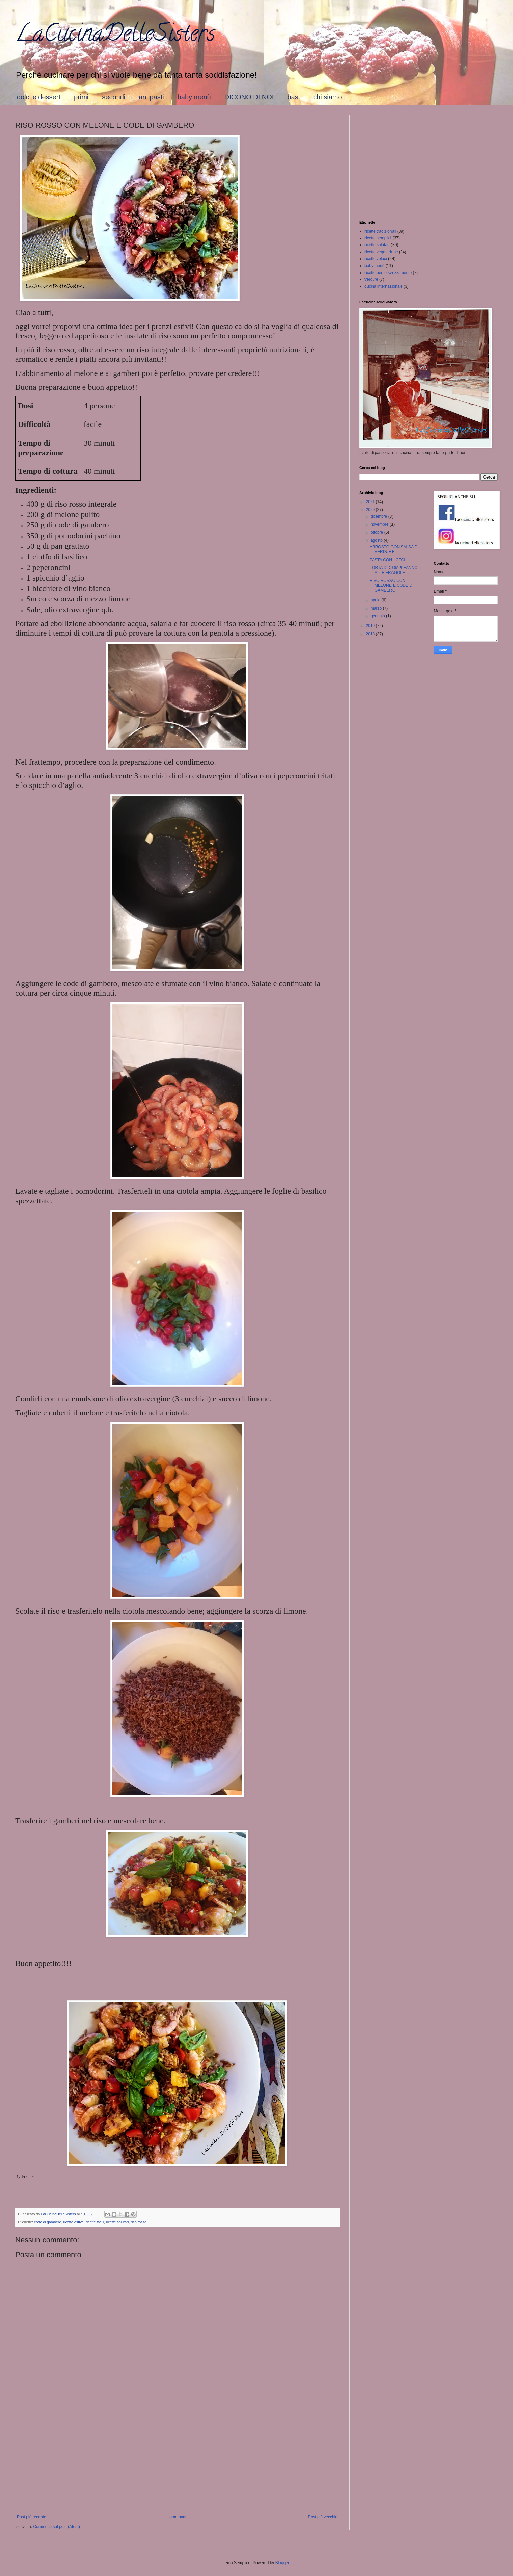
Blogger (282, 2562)
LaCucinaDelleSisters (115, 36)
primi (81, 97)
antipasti (151, 97)
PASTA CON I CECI (387, 560)
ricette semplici (377, 238)
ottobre (377, 532)
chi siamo (327, 97)
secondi (113, 97)
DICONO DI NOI (249, 97)
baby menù (194, 97)
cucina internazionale (383, 286)
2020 (371, 509)
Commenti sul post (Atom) (56, 2526)
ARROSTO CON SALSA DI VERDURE (394, 549)
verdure (371, 279)
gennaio (378, 616)
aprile (376, 600)
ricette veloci (375, 258)
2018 (371, 634)
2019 (371, 625)
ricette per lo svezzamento (388, 272)
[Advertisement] (177, 2459)
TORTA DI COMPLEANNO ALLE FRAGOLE (394, 570)
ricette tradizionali (380, 231)
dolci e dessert (38, 97)
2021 (371, 501)
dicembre (379, 516)
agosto (377, 540)
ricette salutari (117, 2222)
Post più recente (31, 2517)
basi (293, 97)
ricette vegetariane (381, 252)
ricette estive (73, 2222)
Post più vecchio (323, 2517)
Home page (177, 2517)
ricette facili (95, 2222)
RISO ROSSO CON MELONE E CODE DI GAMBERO (391, 585)
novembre (380, 524)
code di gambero (47, 2222)
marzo (377, 608)
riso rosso (138, 2222)
